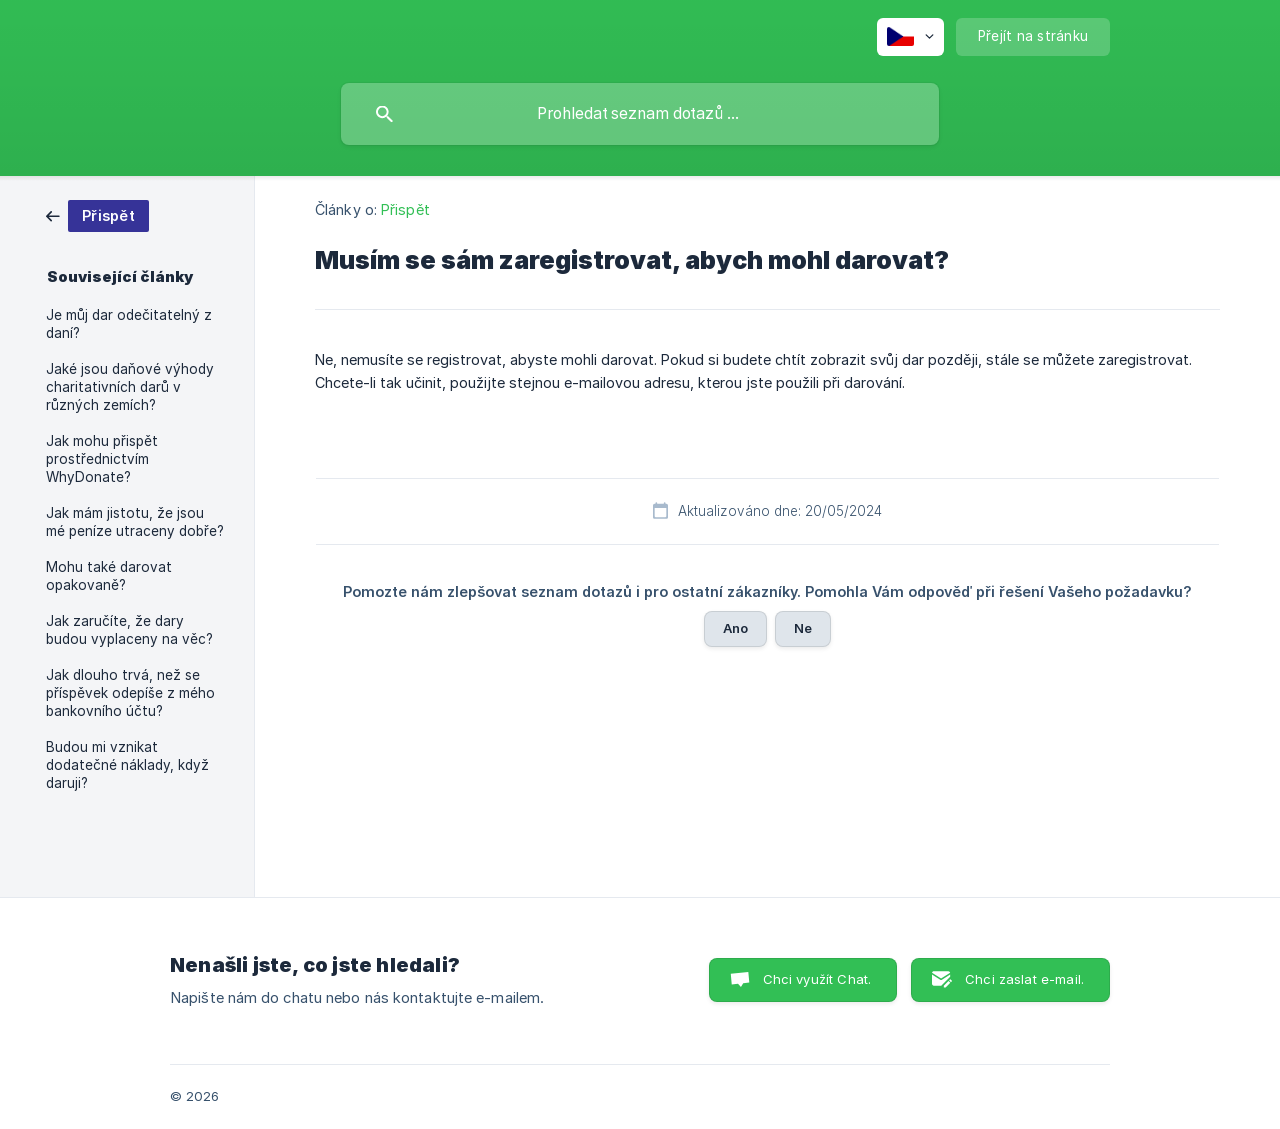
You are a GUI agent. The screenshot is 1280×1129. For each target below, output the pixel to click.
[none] (910, 37)
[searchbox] (640, 114)
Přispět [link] (405, 209)
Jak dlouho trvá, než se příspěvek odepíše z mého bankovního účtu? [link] (130, 693)
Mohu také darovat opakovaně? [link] (109, 576)
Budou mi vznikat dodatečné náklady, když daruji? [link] (127, 765)
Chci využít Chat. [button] (817, 979)
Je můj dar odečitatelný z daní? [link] (129, 324)
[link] (97, 214)
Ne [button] (803, 628)
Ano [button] (735, 628)
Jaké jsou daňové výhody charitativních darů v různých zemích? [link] (130, 387)
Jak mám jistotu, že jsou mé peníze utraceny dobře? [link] (135, 522)
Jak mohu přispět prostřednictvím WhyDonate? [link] (102, 459)
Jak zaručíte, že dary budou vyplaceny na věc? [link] (129, 630)
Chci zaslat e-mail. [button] (1024, 979)
